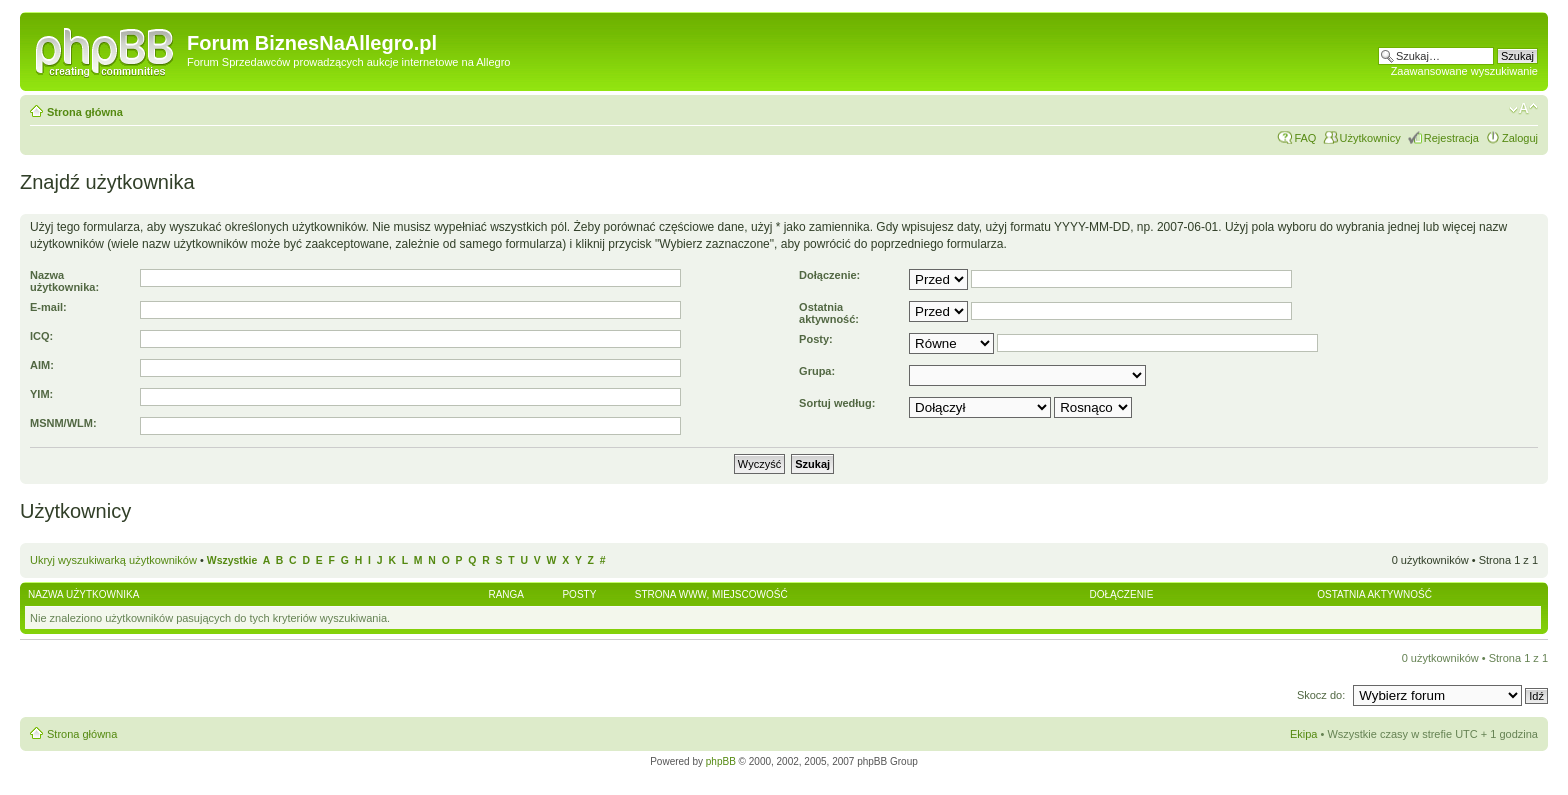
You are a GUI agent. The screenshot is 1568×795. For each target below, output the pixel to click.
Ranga (506, 594)
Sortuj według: (837, 403)
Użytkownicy (1370, 138)
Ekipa (1304, 734)
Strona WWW (671, 594)
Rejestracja (1451, 138)
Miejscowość (750, 594)
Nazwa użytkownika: (64, 281)
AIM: (42, 365)
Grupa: (817, 371)
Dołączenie (1121, 594)
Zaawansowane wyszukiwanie (1464, 71)
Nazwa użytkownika (83, 594)
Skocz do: (1322, 695)
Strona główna (85, 112)
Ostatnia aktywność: (829, 313)
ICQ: (41, 336)
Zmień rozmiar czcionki (1523, 109)
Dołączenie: (829, 275)
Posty (579, 594)
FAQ (1305, 138)
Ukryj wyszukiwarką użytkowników (113, 560)
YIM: (41, 394)
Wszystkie (232, 560)
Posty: (816, 339)
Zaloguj (1520, 138)
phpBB (721, 761)
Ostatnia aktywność (1374, 594)
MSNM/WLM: (63, 423)
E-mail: (48, 307)
